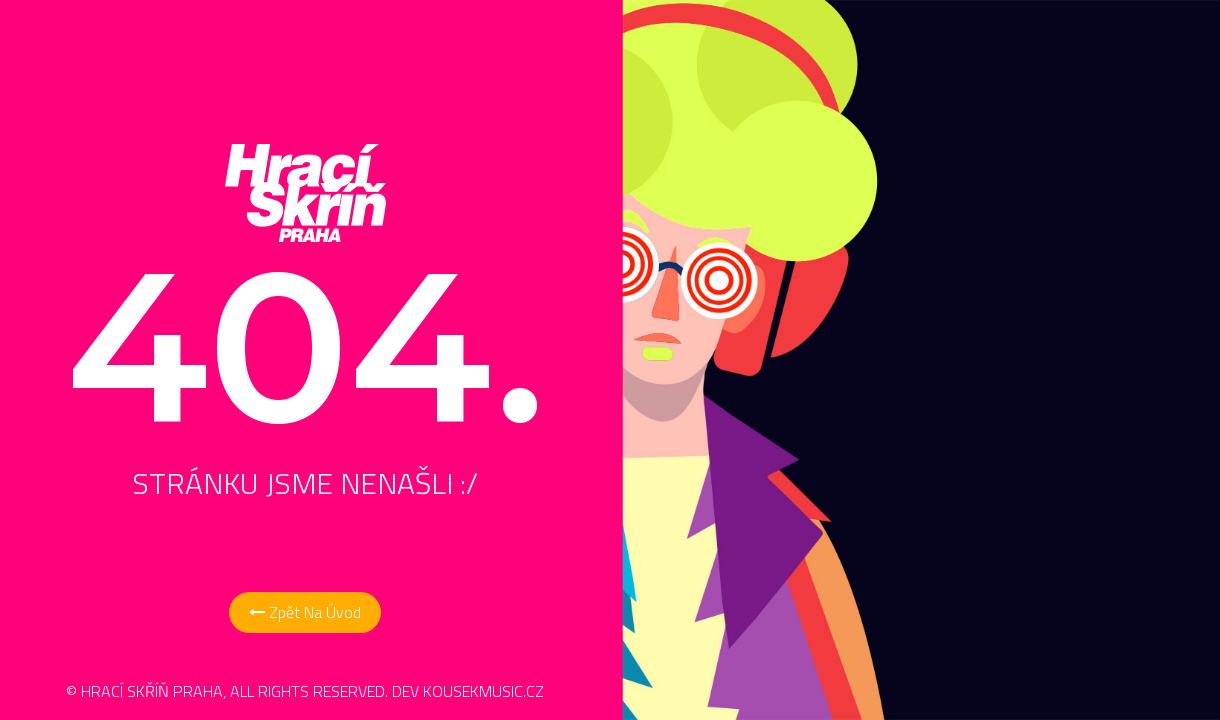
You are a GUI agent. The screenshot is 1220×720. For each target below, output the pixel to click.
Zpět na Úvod (305, 612)
